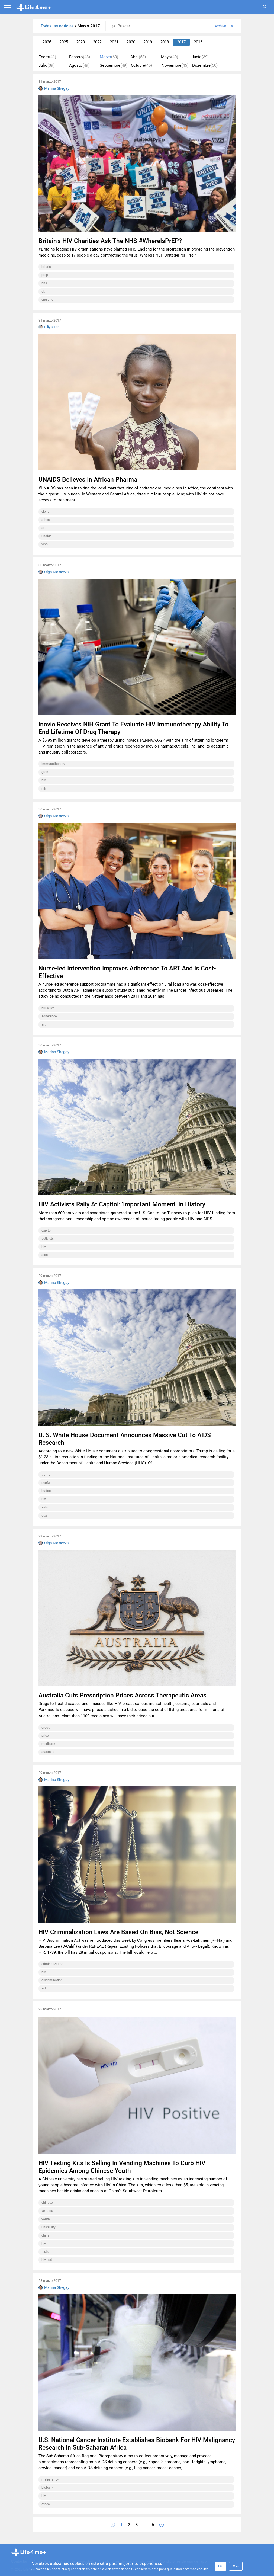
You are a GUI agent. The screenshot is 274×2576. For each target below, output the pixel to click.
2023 (80, 42)
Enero (47, 57)
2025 (63, 42)
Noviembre (175, 65)
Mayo (169, 57)
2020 (131, 42)
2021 (114, 42)
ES (266, 6)
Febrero (79, 57)
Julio (46, 65)
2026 (47, 42)
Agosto (79, 65)
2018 (164, 42)
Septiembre (113, 65)
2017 (181, 42)
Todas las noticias (58, 26)
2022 (97, 42)
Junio (200, 57)
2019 (147, 42)
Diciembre (205, 65)
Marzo (109, 57)
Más (236, 2566)
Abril (138, 57)
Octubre (141, 65)
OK (220, 2566)
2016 (198, 42)
